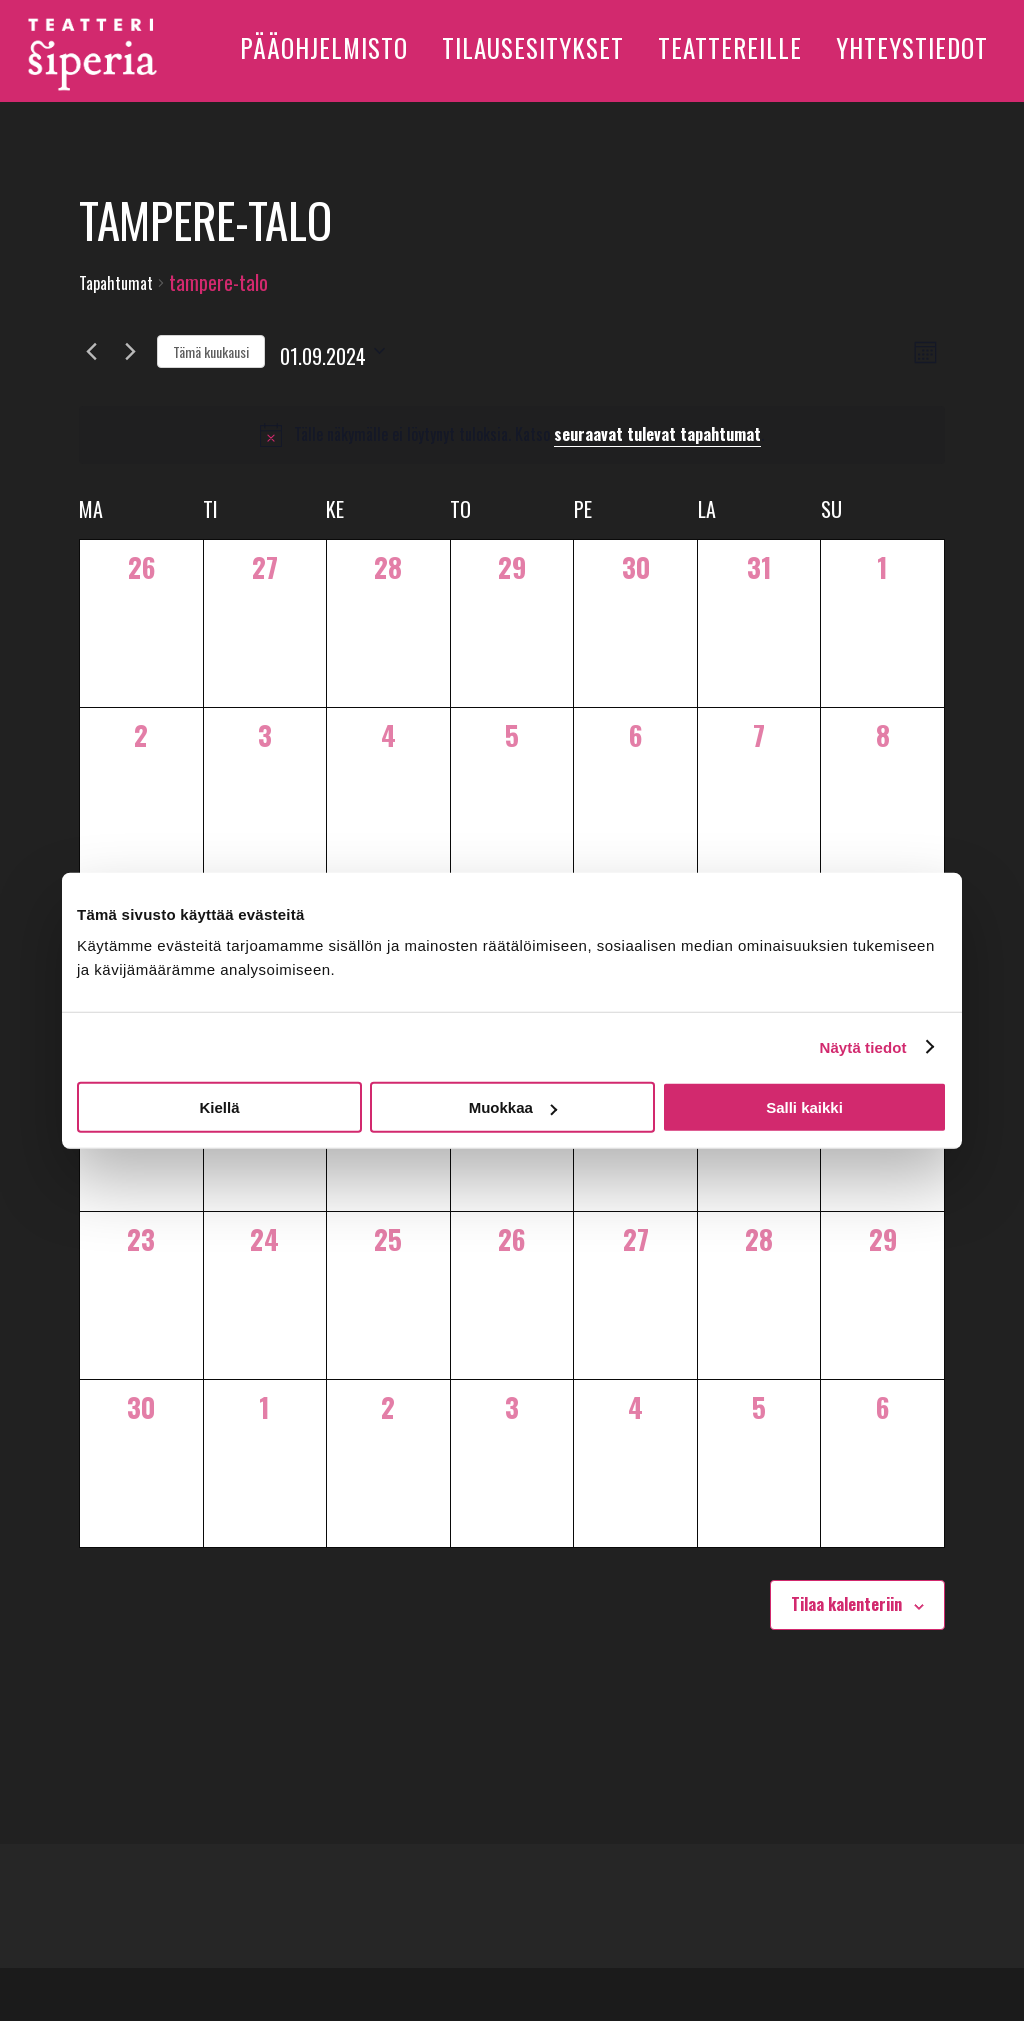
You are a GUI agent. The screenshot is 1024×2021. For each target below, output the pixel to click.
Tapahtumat (116, 283)
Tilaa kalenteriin (846, 1604)
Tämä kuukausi (211, 351)
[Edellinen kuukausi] (91, 351)
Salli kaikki (804, 1107)
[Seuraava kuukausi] (130, 351)
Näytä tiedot (863, 1046)
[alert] (512, 435)
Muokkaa (513, 1107)
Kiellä (219, 1107)
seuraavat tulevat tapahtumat (657, 434)
